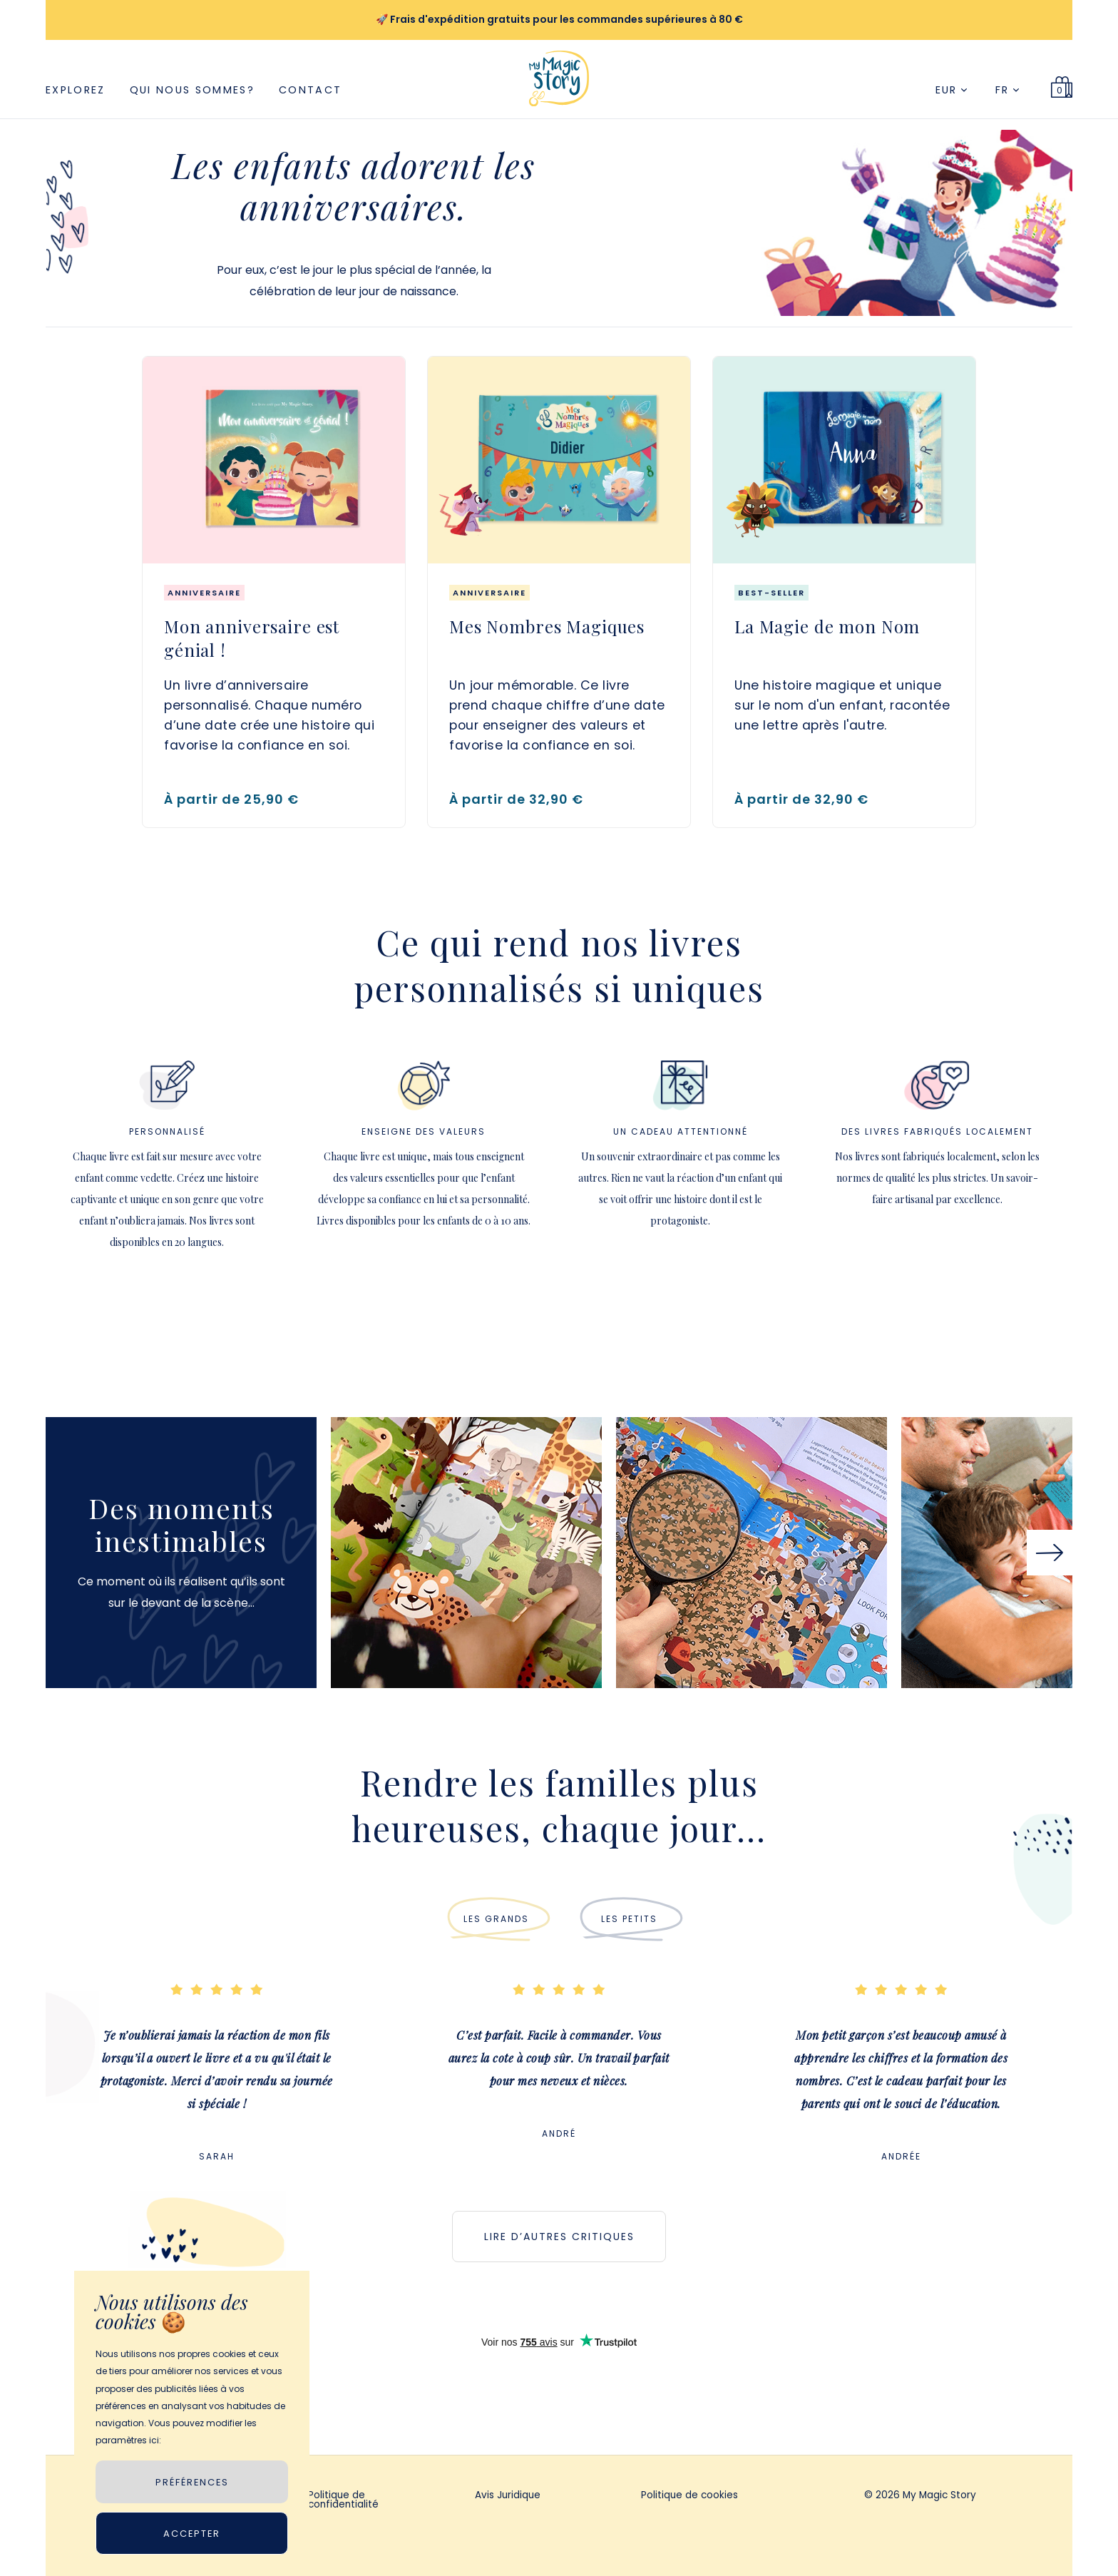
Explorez (76, 90)
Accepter (191, 2533)
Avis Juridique (507, 2496)
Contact (310, 90)
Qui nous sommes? (192, 90)
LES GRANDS (496, 1919)
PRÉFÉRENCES (192, 2482)
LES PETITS (629, 1919)
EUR (951, 90)
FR (1007, 90)
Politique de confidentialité (343, 2501)
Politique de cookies (689, 2496)
